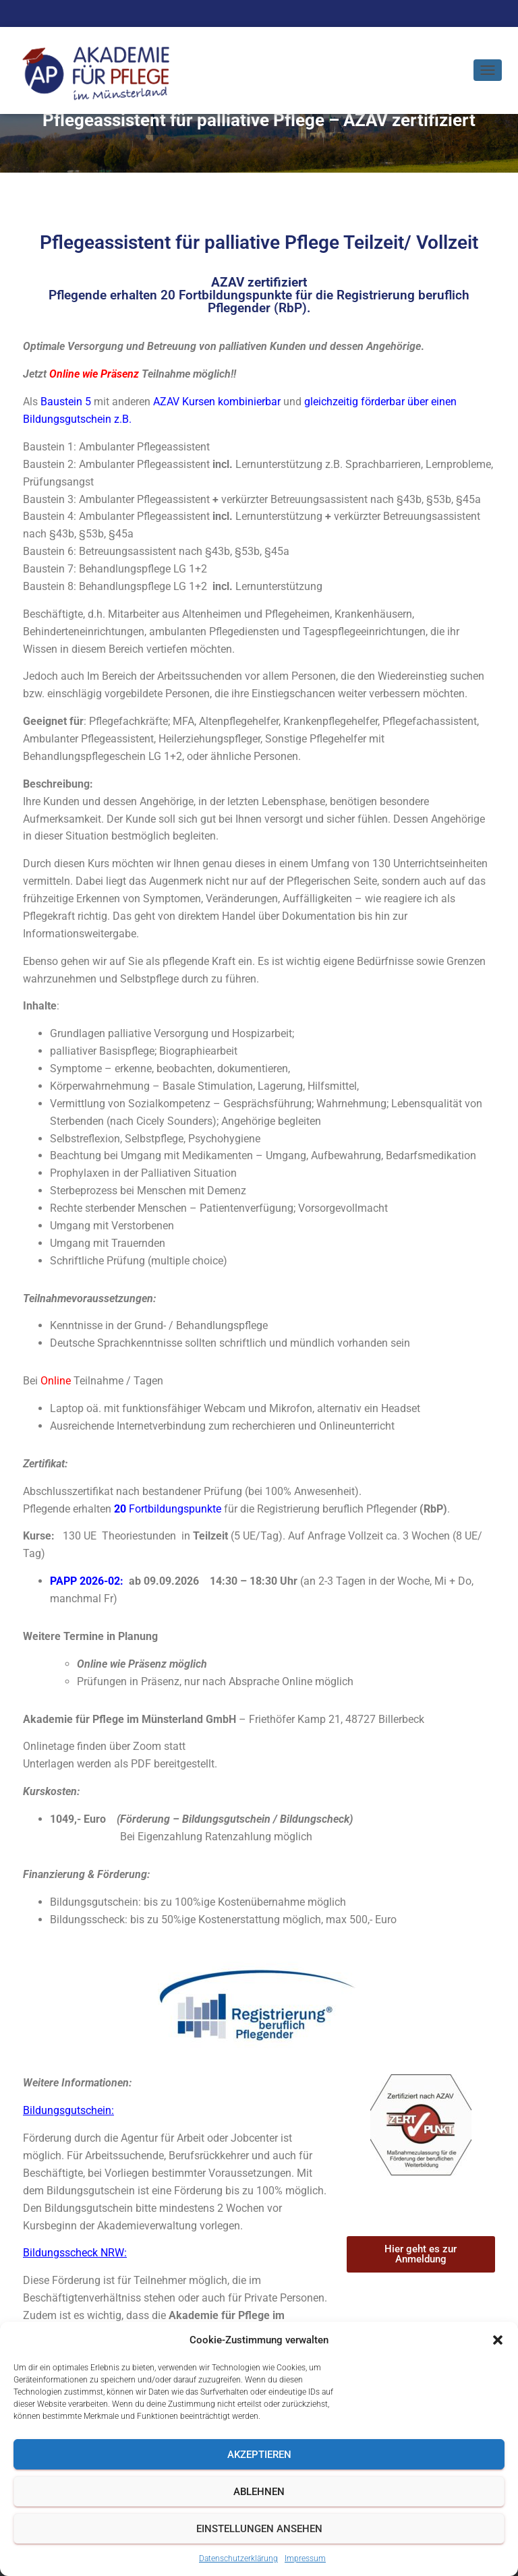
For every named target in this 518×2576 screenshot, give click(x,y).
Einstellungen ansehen (259, 2529)
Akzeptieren (259, 2455)
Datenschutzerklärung (238, 2558)
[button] (498, 2340)
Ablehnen (259, 2492)
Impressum (305, 2558)
